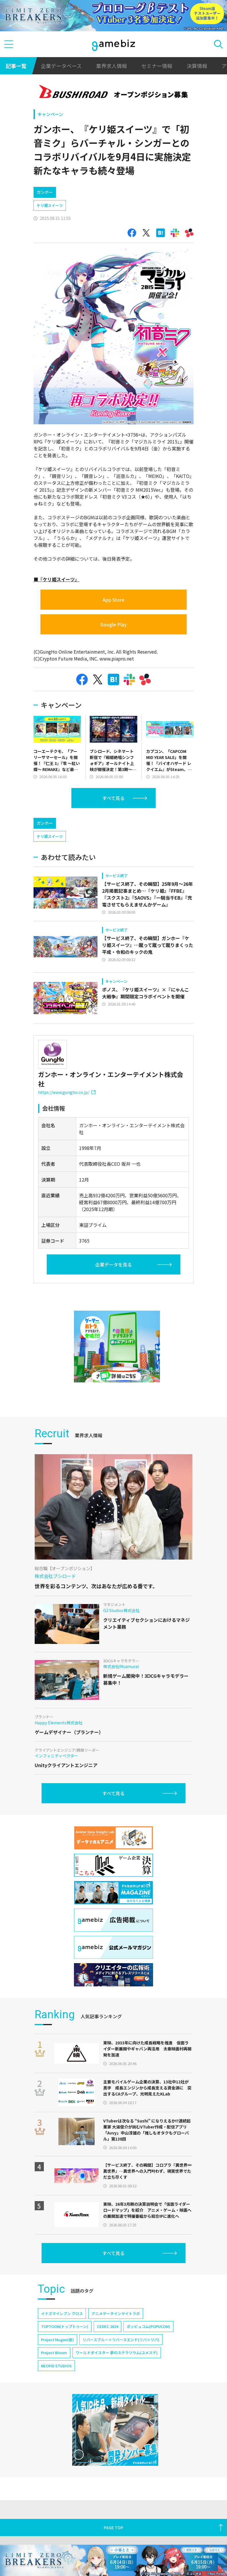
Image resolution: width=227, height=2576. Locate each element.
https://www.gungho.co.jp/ (66, 1092)
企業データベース (61, 65)
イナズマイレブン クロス (62, 2313)
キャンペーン (50, 114)
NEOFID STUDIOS (56, 2365)
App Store (113, 599)
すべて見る (113, 798)
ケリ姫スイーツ (50, 205)
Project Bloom (54, 2352)
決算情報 (197, 65)
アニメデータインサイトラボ (115, 2313)
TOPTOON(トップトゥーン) (64, 2326)
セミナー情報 (156, 65)
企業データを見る (113, 1264)
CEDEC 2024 (107, 2326)
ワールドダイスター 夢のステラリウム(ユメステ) (117, 2352)
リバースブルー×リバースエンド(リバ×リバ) (121, 2339)
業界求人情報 (111, 65)
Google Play (113, 624)
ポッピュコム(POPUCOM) (148, 2326)
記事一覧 (16, 65)
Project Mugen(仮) (57, 2339)
